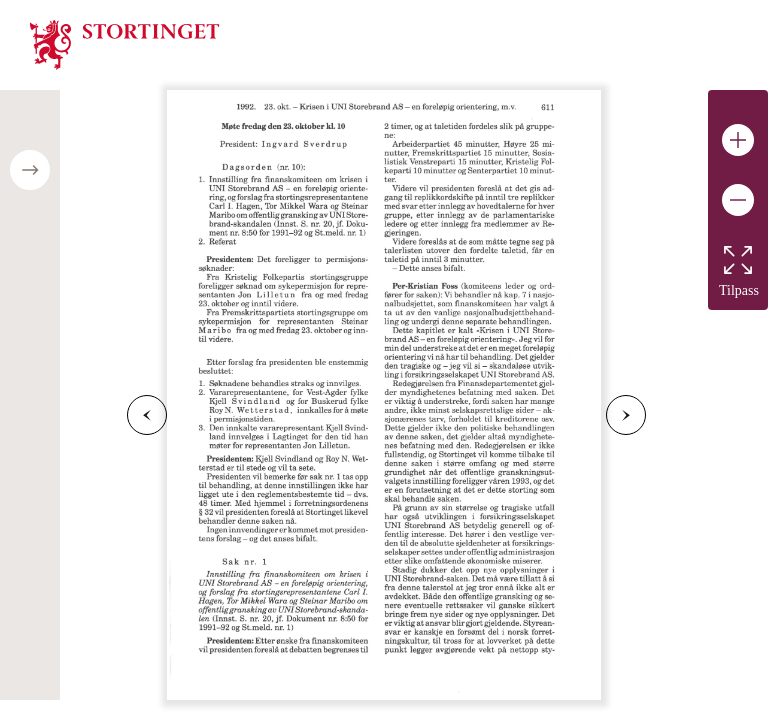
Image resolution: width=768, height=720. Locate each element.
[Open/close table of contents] (30, 170)
